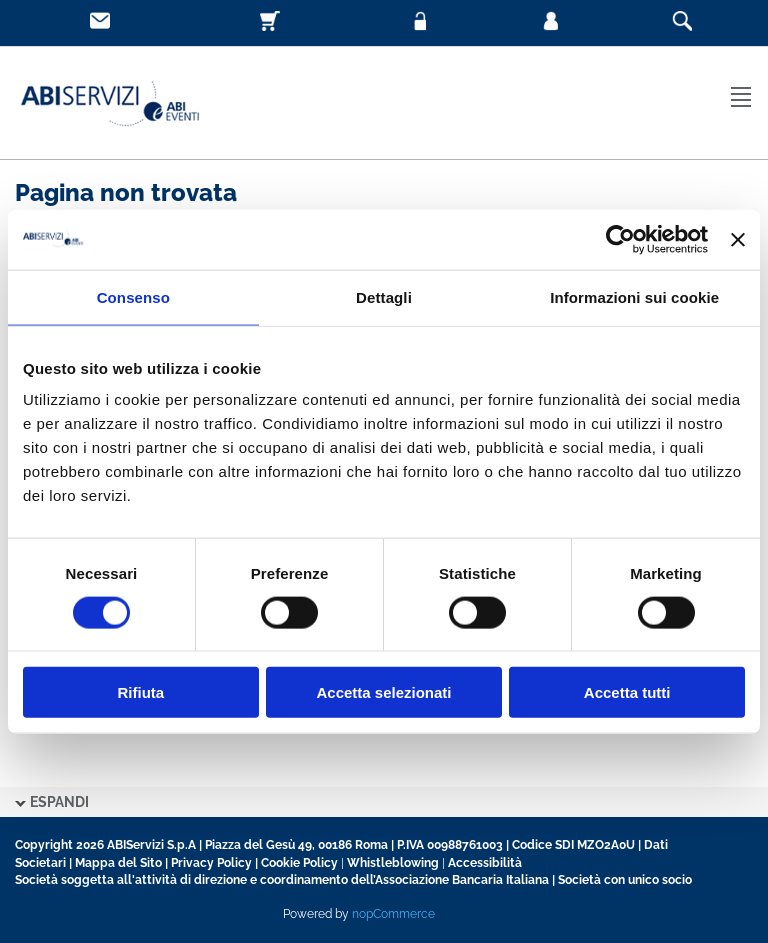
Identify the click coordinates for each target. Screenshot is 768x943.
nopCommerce (393, 914)
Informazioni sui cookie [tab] (634, 296)
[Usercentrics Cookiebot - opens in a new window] (620, 239)
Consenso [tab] (133, 296)
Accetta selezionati (383, 692)
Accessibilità (485, 863)
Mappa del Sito (118, 863)
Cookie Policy (299, 863)
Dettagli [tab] (384, 296)
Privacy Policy (211, 863)
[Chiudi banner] (738, 239)
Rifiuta (140, 692)
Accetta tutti (627, 692)
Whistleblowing (393, 863)
